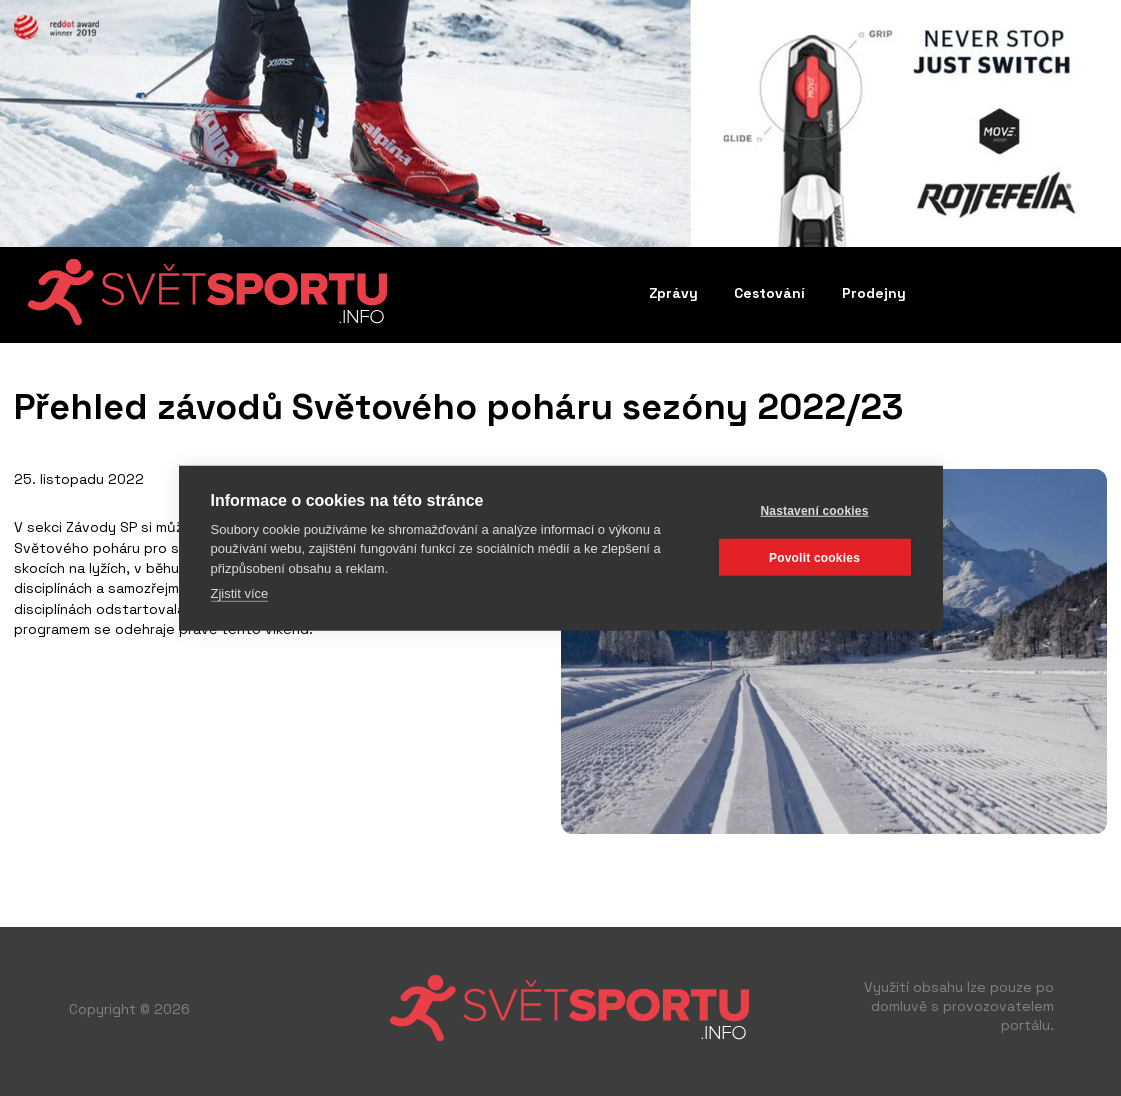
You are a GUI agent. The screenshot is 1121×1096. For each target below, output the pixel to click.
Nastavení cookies (814, 510)
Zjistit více (240, 593)
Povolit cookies (814, 557)
